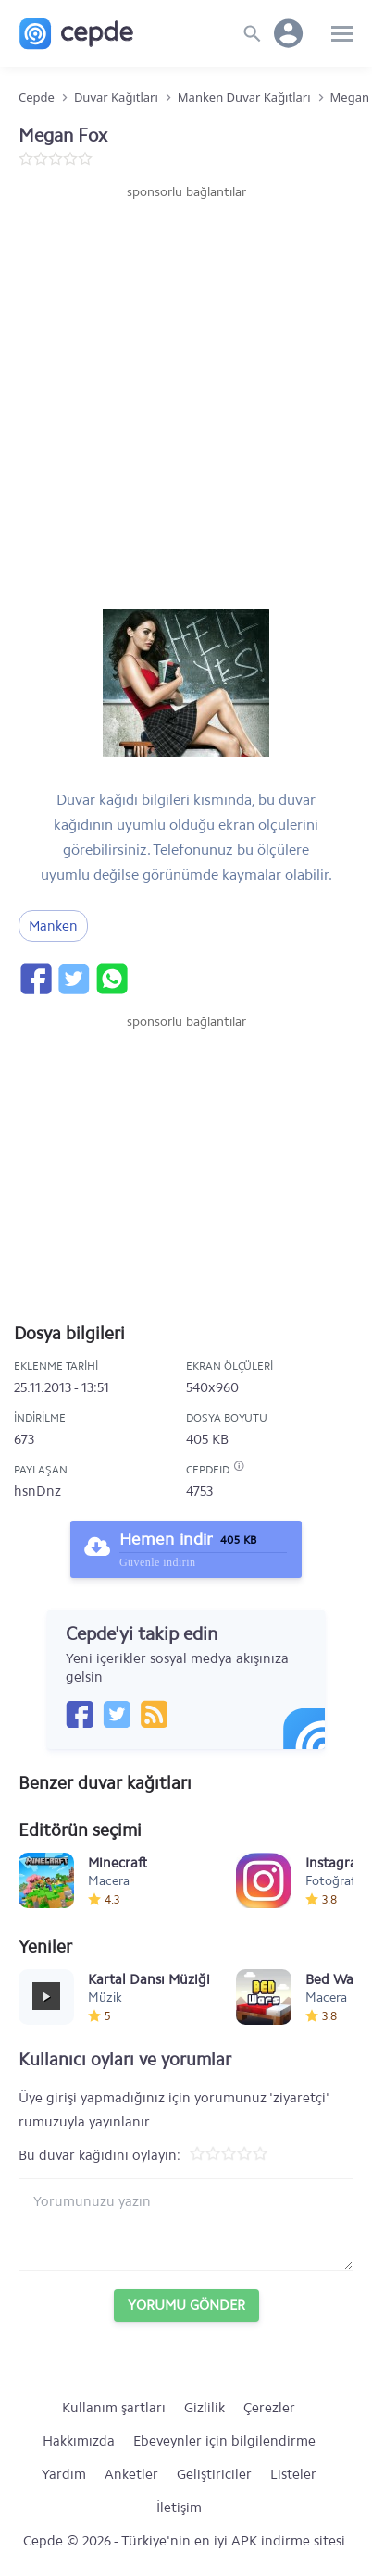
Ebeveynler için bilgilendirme (224, 2441)
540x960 (212, 1387)
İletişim (179, 2507)
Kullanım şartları (114, 2407)
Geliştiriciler (214, 2474)
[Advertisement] (186, 397)
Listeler (293, 2474)
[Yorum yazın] (186, 2224)
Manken (53, 926)
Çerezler (269, 2407)
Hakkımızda (79, 2441)
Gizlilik (204, 2407)
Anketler (131, 2474)
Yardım (64, 2474)
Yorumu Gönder (186, 2305)
